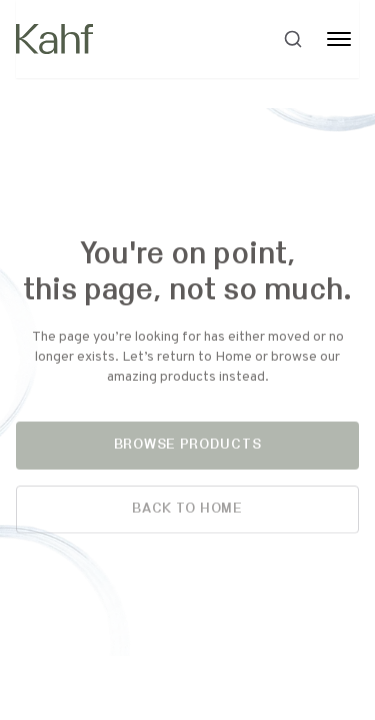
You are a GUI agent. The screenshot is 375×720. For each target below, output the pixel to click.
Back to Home (187, 510)
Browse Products (188, 446)
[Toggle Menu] (339, 39)
